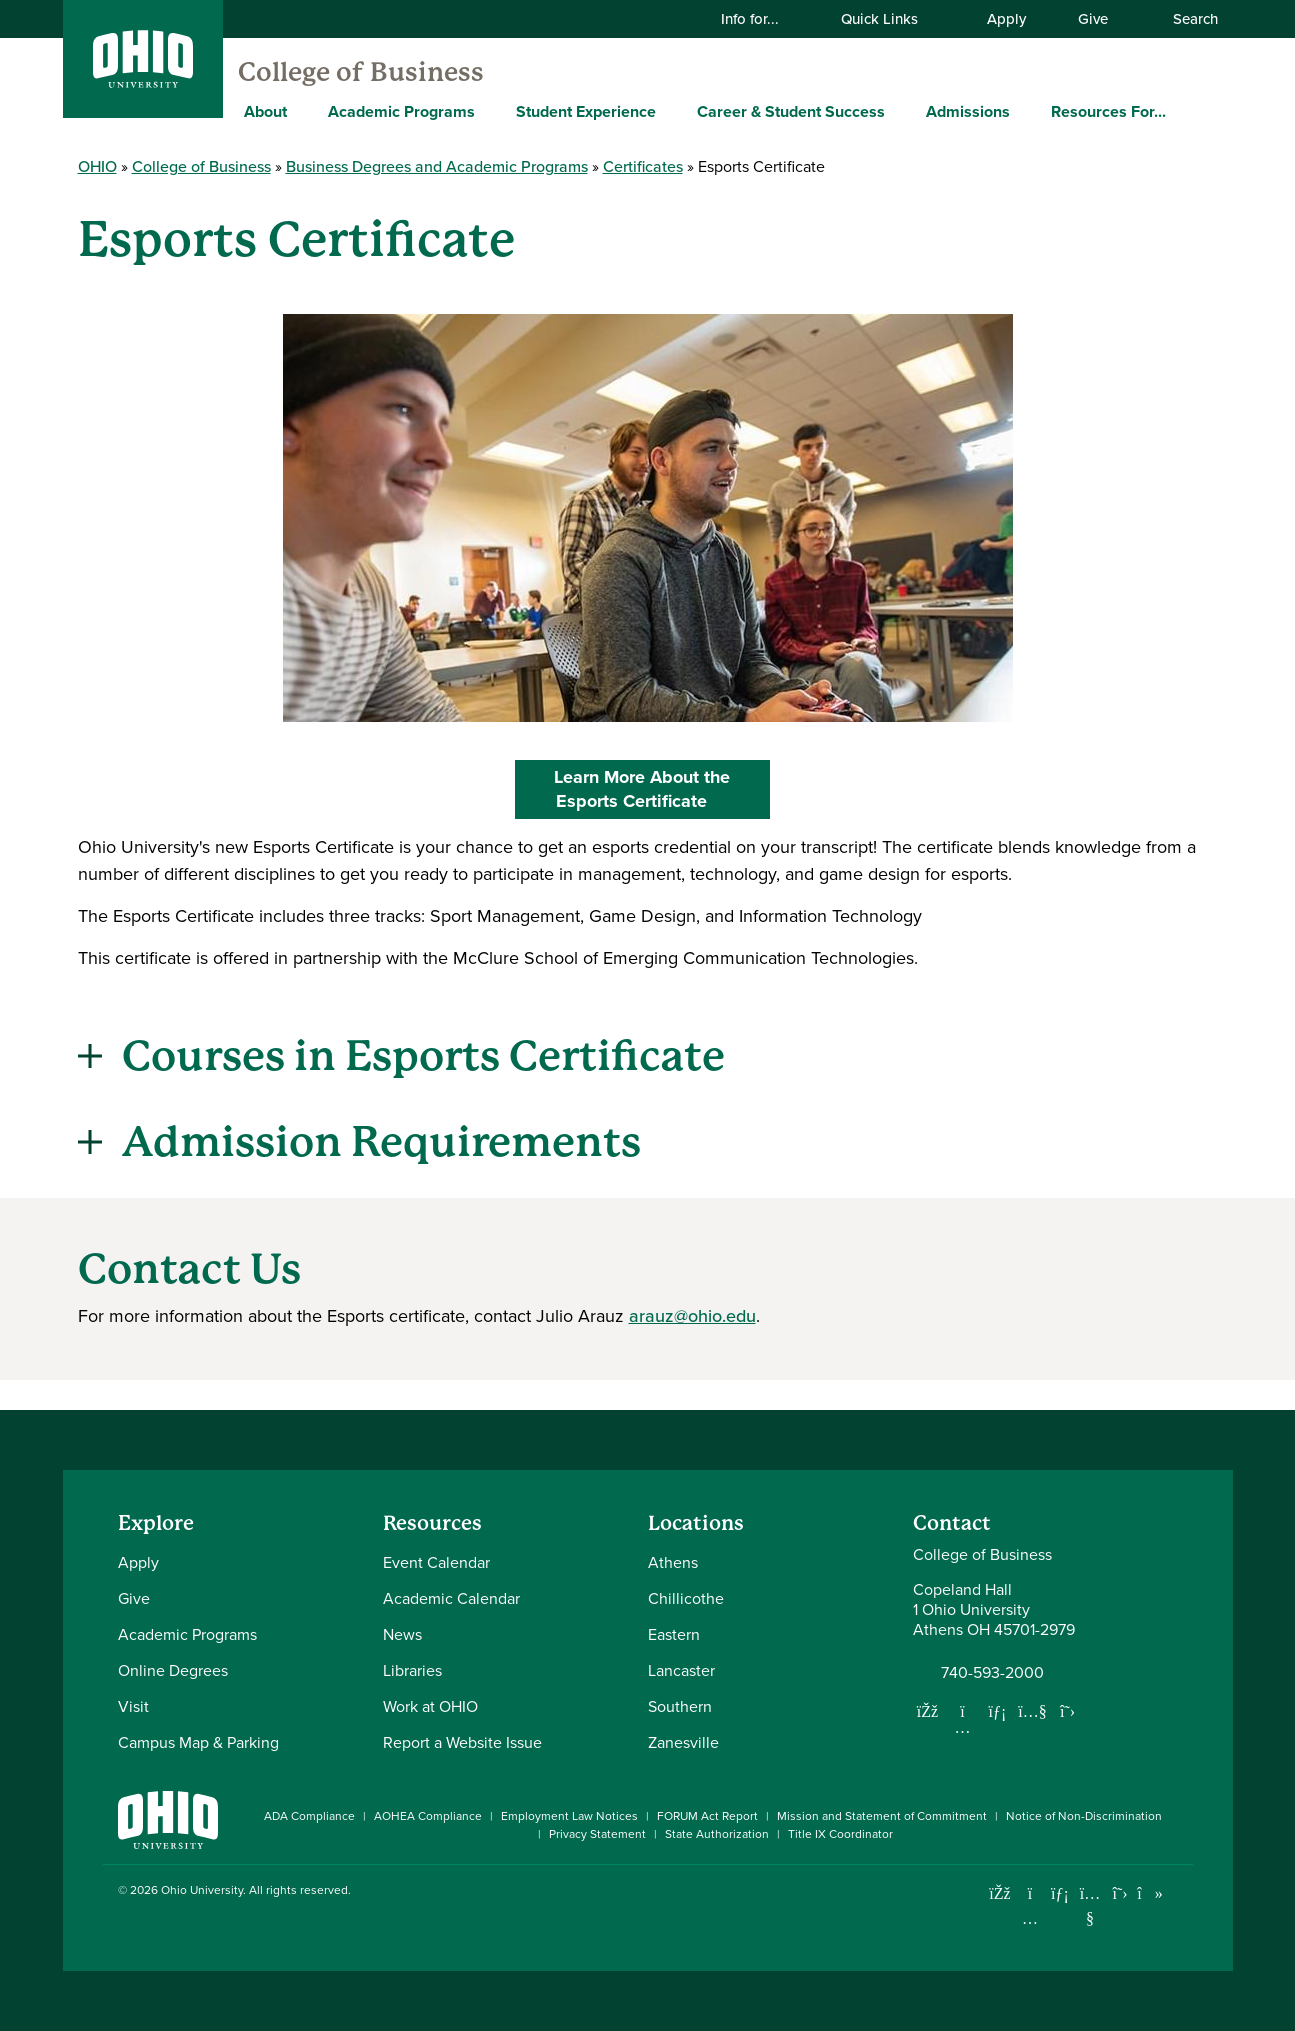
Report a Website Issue (462, 1742)
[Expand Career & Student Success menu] (900, 111)
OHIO (97, 166)
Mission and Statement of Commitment (882, 1816)
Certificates (643, 166)
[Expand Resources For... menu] (1181, 111)
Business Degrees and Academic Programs (437, 166)
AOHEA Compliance (428, 1816)
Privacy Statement (597, 1834)
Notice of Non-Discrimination (1084, 1816)
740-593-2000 (992, 1673)
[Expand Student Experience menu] (671, 111)
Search (1185, 19)
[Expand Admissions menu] (1025, 111)
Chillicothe (686, 1598)
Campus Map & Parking (198, 1742)
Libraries (412, 1670)
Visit (133, 1706)
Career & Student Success (791, 111)
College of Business (361, 72)
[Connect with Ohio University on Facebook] (1000, 1893)
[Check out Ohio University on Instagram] (1030, 1918)
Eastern (674, 1634)
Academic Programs (401, 111)
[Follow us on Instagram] (963, 1727)
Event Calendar (436, 1562)
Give (1093, 19)
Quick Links (892, 19)
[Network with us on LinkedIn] (998, 1711)
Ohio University (202, 1890)
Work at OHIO (430, 1706)
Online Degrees (173, 1670)
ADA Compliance (309, 1816)
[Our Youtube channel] (1033, 1711)
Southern (680, 1706)
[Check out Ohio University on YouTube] (1090, 1905)
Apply (1006, 19)
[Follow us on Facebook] (928, 1711)
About (265, 111)
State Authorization (717, 1834)
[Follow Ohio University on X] (1120, 1893)
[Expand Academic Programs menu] (490, 111)
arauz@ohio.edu (692, 1316)
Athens (673, 1562)
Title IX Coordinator (840, 1834)
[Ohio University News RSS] (1180, 1893)
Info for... (762, 19)
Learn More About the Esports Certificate (668, 789)
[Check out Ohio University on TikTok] (1150, 1893)
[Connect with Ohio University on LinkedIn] (1060, 1893)
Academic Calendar (451, 1598)
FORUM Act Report (707, 1816)
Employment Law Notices (569, 1816)
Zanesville (683, 1742)
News (402, 1634)
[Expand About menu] (302, 111)
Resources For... (1108, 111)
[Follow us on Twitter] (1068, 1711)
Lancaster (681, 1670)
